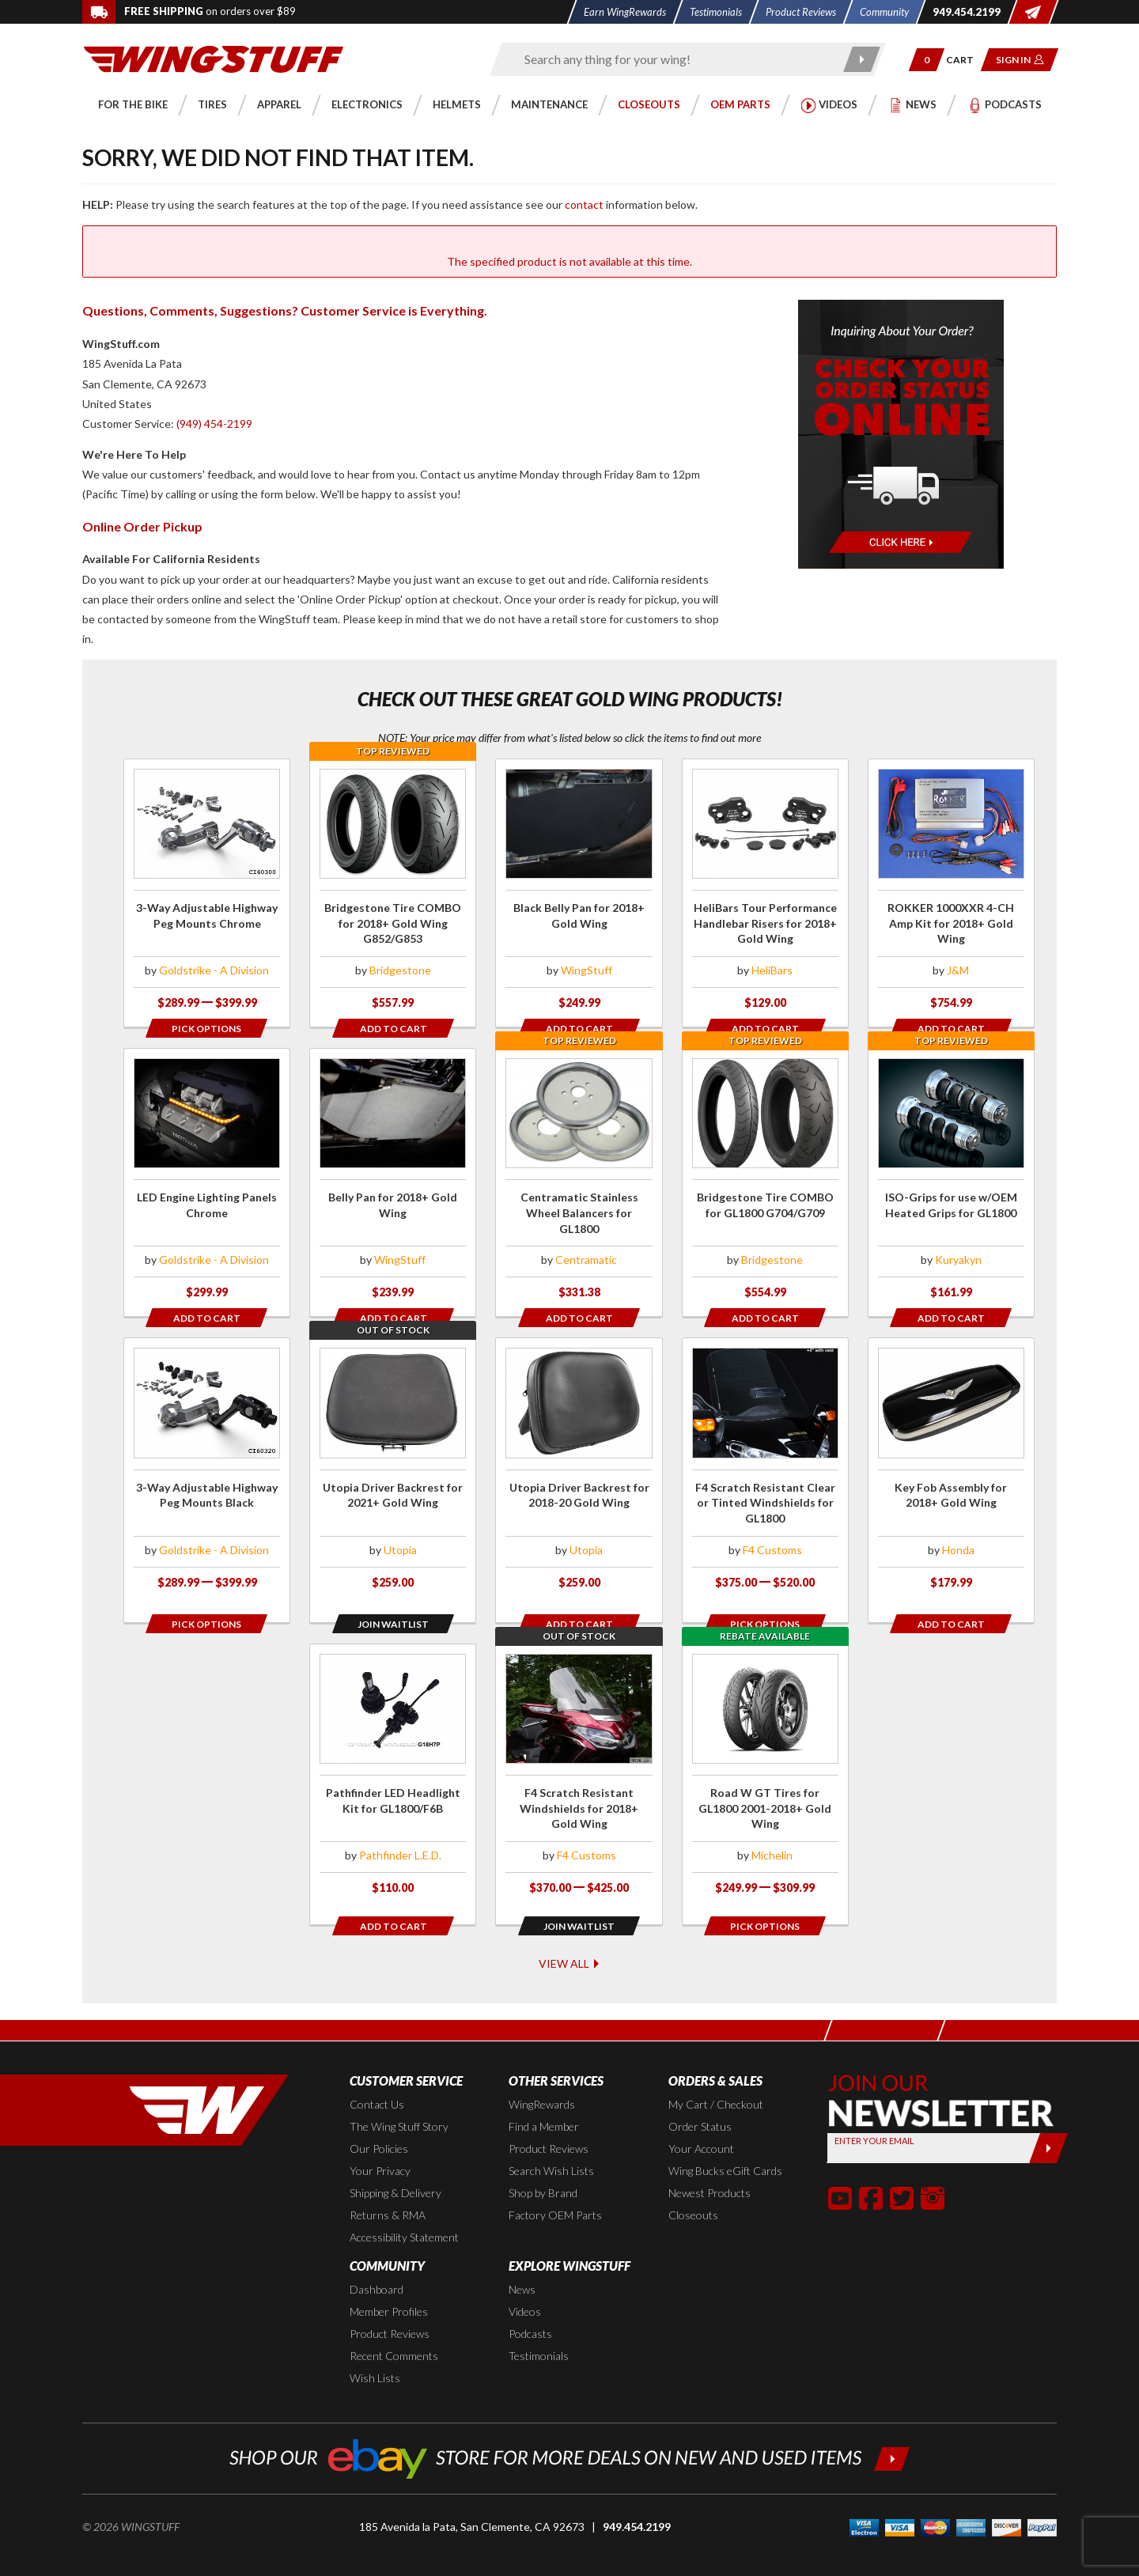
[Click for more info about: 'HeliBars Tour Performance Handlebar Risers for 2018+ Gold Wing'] (765, 893)
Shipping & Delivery (395, 2166)
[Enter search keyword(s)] (674, 59)
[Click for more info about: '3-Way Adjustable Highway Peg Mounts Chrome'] (207, 893)
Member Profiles (389, 2284)
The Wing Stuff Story (399, 2099)
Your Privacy (380, 2143)
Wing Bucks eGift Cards (725, 2143)
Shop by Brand (543, 2166)
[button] (926, 59)
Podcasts (530, 2306)
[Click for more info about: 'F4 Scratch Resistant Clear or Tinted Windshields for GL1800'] (765, 1472)
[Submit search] (862, 59)
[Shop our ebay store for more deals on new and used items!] (570, 2430)
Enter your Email (874, 2114)
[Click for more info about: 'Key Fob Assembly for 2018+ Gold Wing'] (951, 1472)
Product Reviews (548, 2121)
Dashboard (376, 2262)
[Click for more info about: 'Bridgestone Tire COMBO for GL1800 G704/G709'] (765, 1182)
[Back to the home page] (213, 58)
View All (570, 1935)
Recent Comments (394, 2329)
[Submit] (1048, 2121)
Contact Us (377, 2077)
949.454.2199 (637, 2499)
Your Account (701, 2121)
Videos (525, 2284)
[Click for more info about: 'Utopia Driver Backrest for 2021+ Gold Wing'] (393, 1472)
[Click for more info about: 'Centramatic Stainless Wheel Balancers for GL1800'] (578, 1182)
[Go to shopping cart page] (965, 59)
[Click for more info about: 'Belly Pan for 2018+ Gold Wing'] (393, 1182)
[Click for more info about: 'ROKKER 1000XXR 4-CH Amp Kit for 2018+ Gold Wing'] (951, 893)
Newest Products (709, 2166)
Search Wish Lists (551, 2143)
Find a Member (544, 2099)
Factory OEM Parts (555, 2188)
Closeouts (693, 2188)
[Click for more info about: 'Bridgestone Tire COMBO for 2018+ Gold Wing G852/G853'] (393, 893)
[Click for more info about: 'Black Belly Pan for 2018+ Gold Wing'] (578, 893)
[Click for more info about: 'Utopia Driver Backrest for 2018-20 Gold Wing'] (578, 1472)
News (522, 2262)
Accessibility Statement (404, 2210)
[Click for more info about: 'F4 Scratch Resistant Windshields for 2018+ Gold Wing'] (578, 1762)
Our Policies (379, 2121)
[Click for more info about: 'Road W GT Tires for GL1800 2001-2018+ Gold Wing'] (765, 1762)
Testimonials (539, 2329)
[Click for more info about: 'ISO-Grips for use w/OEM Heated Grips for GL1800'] (951, 1182)
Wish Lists (375, 2351)
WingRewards (542, 2077)
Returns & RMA (388, 2188)
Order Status (700, 2099)
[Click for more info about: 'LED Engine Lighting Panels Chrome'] (207, 1182)
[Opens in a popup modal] (207, 1028)
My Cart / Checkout (715, 2077)
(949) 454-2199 (214, 423)
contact (584, 204)
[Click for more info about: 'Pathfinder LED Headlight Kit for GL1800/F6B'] (393, 1762)
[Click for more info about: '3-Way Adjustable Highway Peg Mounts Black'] (207, 1472)
